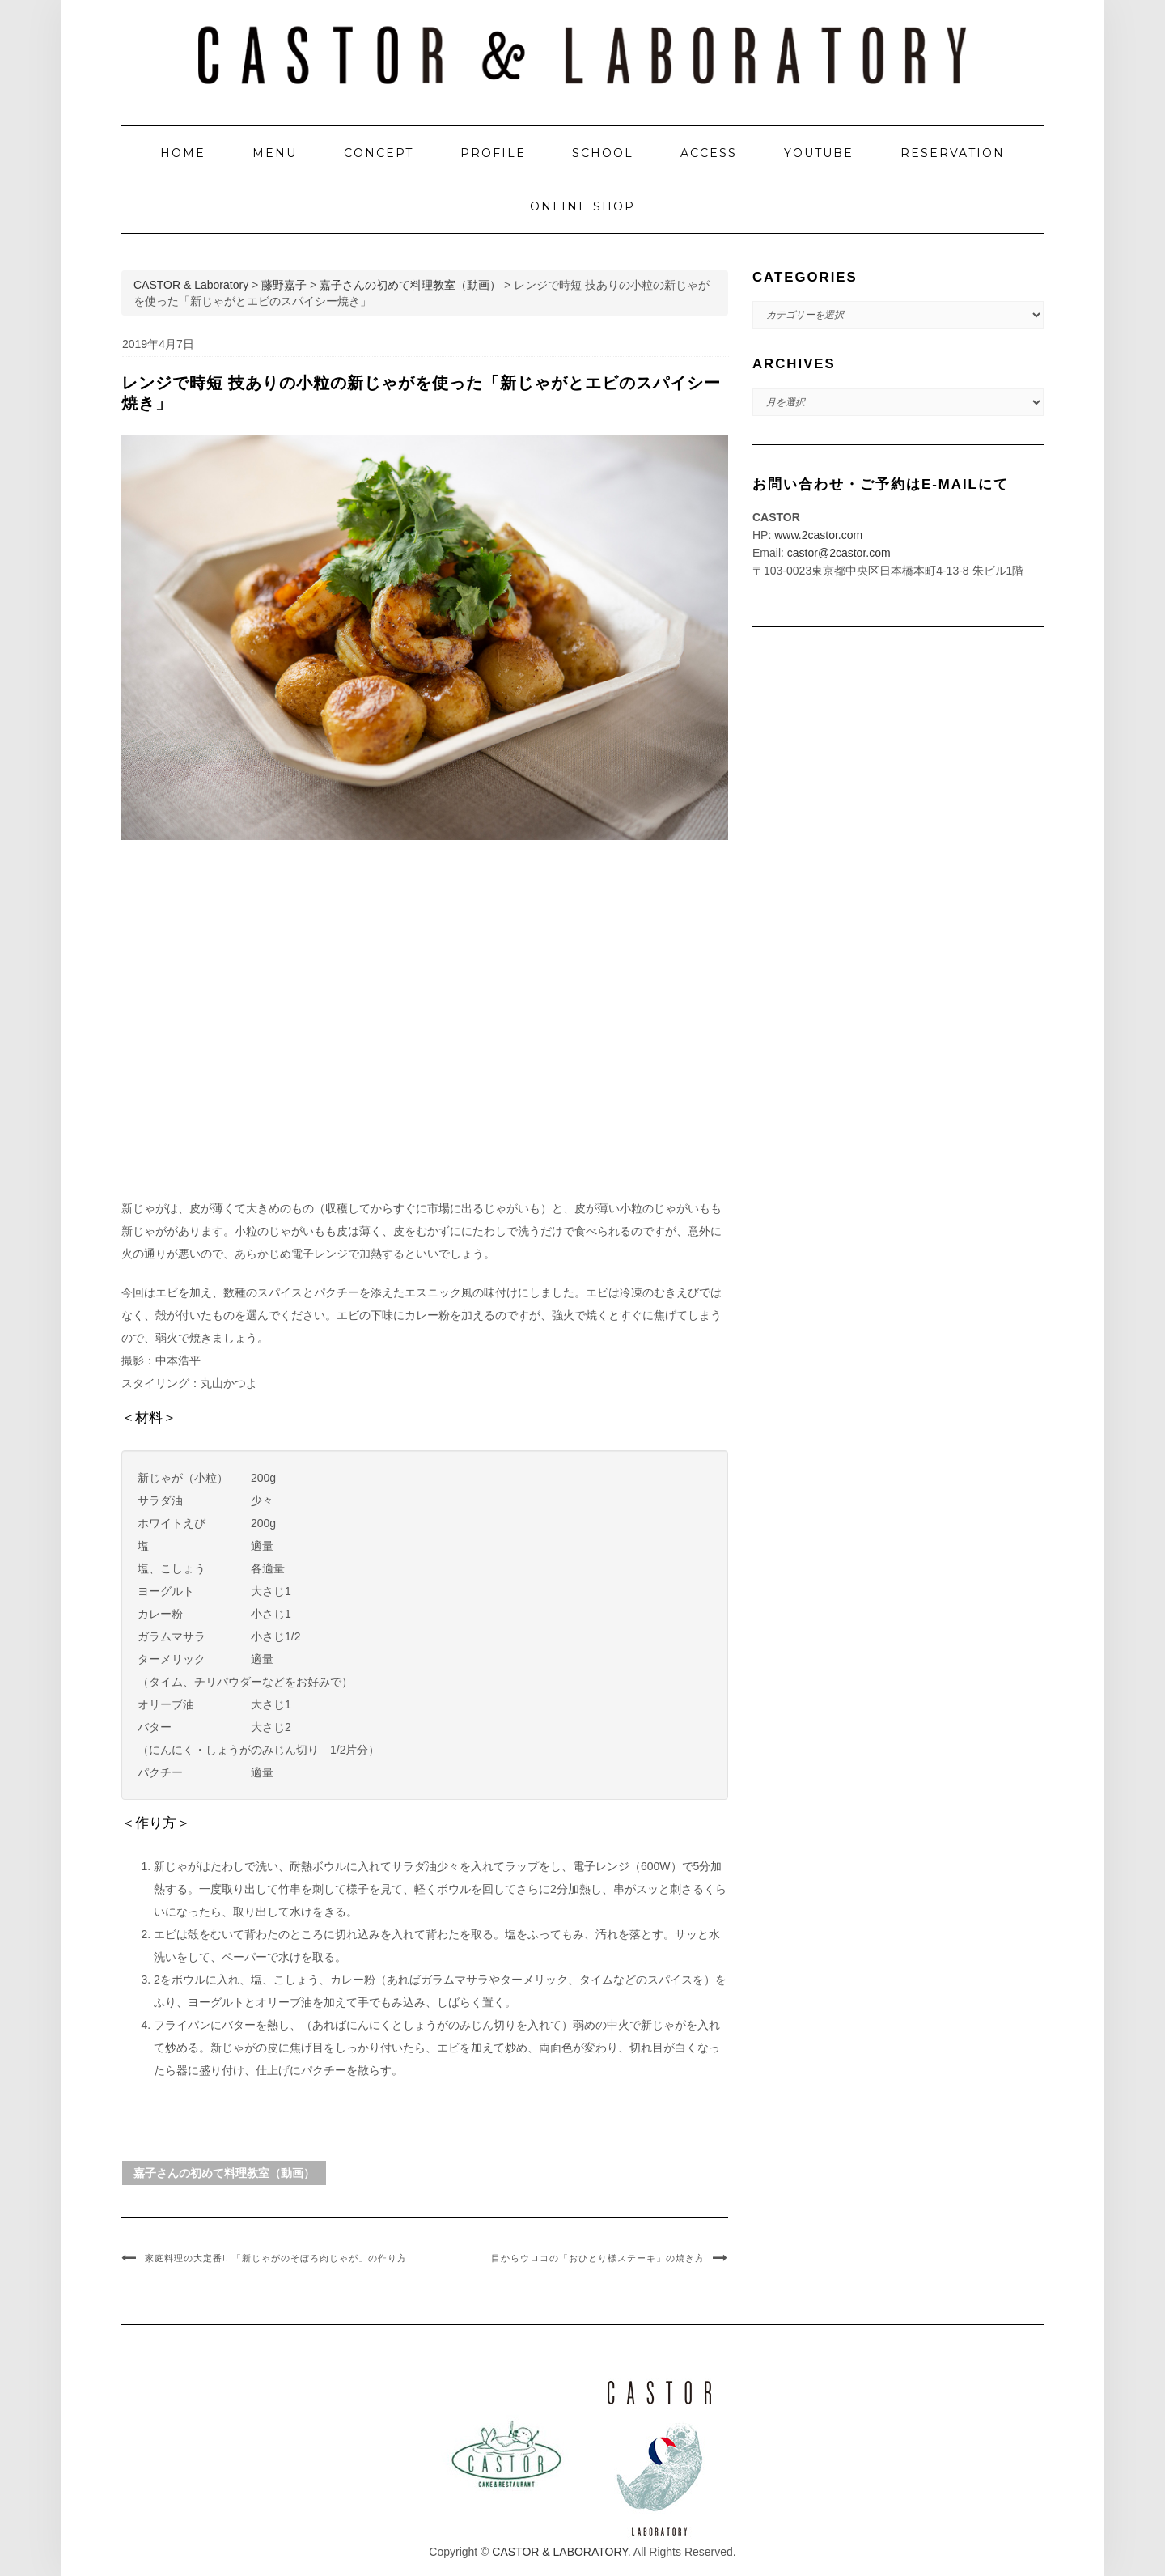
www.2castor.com (818, 534)
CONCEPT (378, 153)
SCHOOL (602, 153)
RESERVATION (952, 153)
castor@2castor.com (839, 552)
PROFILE (493, 153)
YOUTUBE (819, 153)
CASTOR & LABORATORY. (561, 2551)
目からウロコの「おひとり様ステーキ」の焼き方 (598, 2258)
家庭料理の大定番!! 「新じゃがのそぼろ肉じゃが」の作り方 (276, 2258)
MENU (274, 153)
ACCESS (708, 153)
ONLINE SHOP (582, 206)
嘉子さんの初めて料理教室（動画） (224, 2172)
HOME (182, 153)
